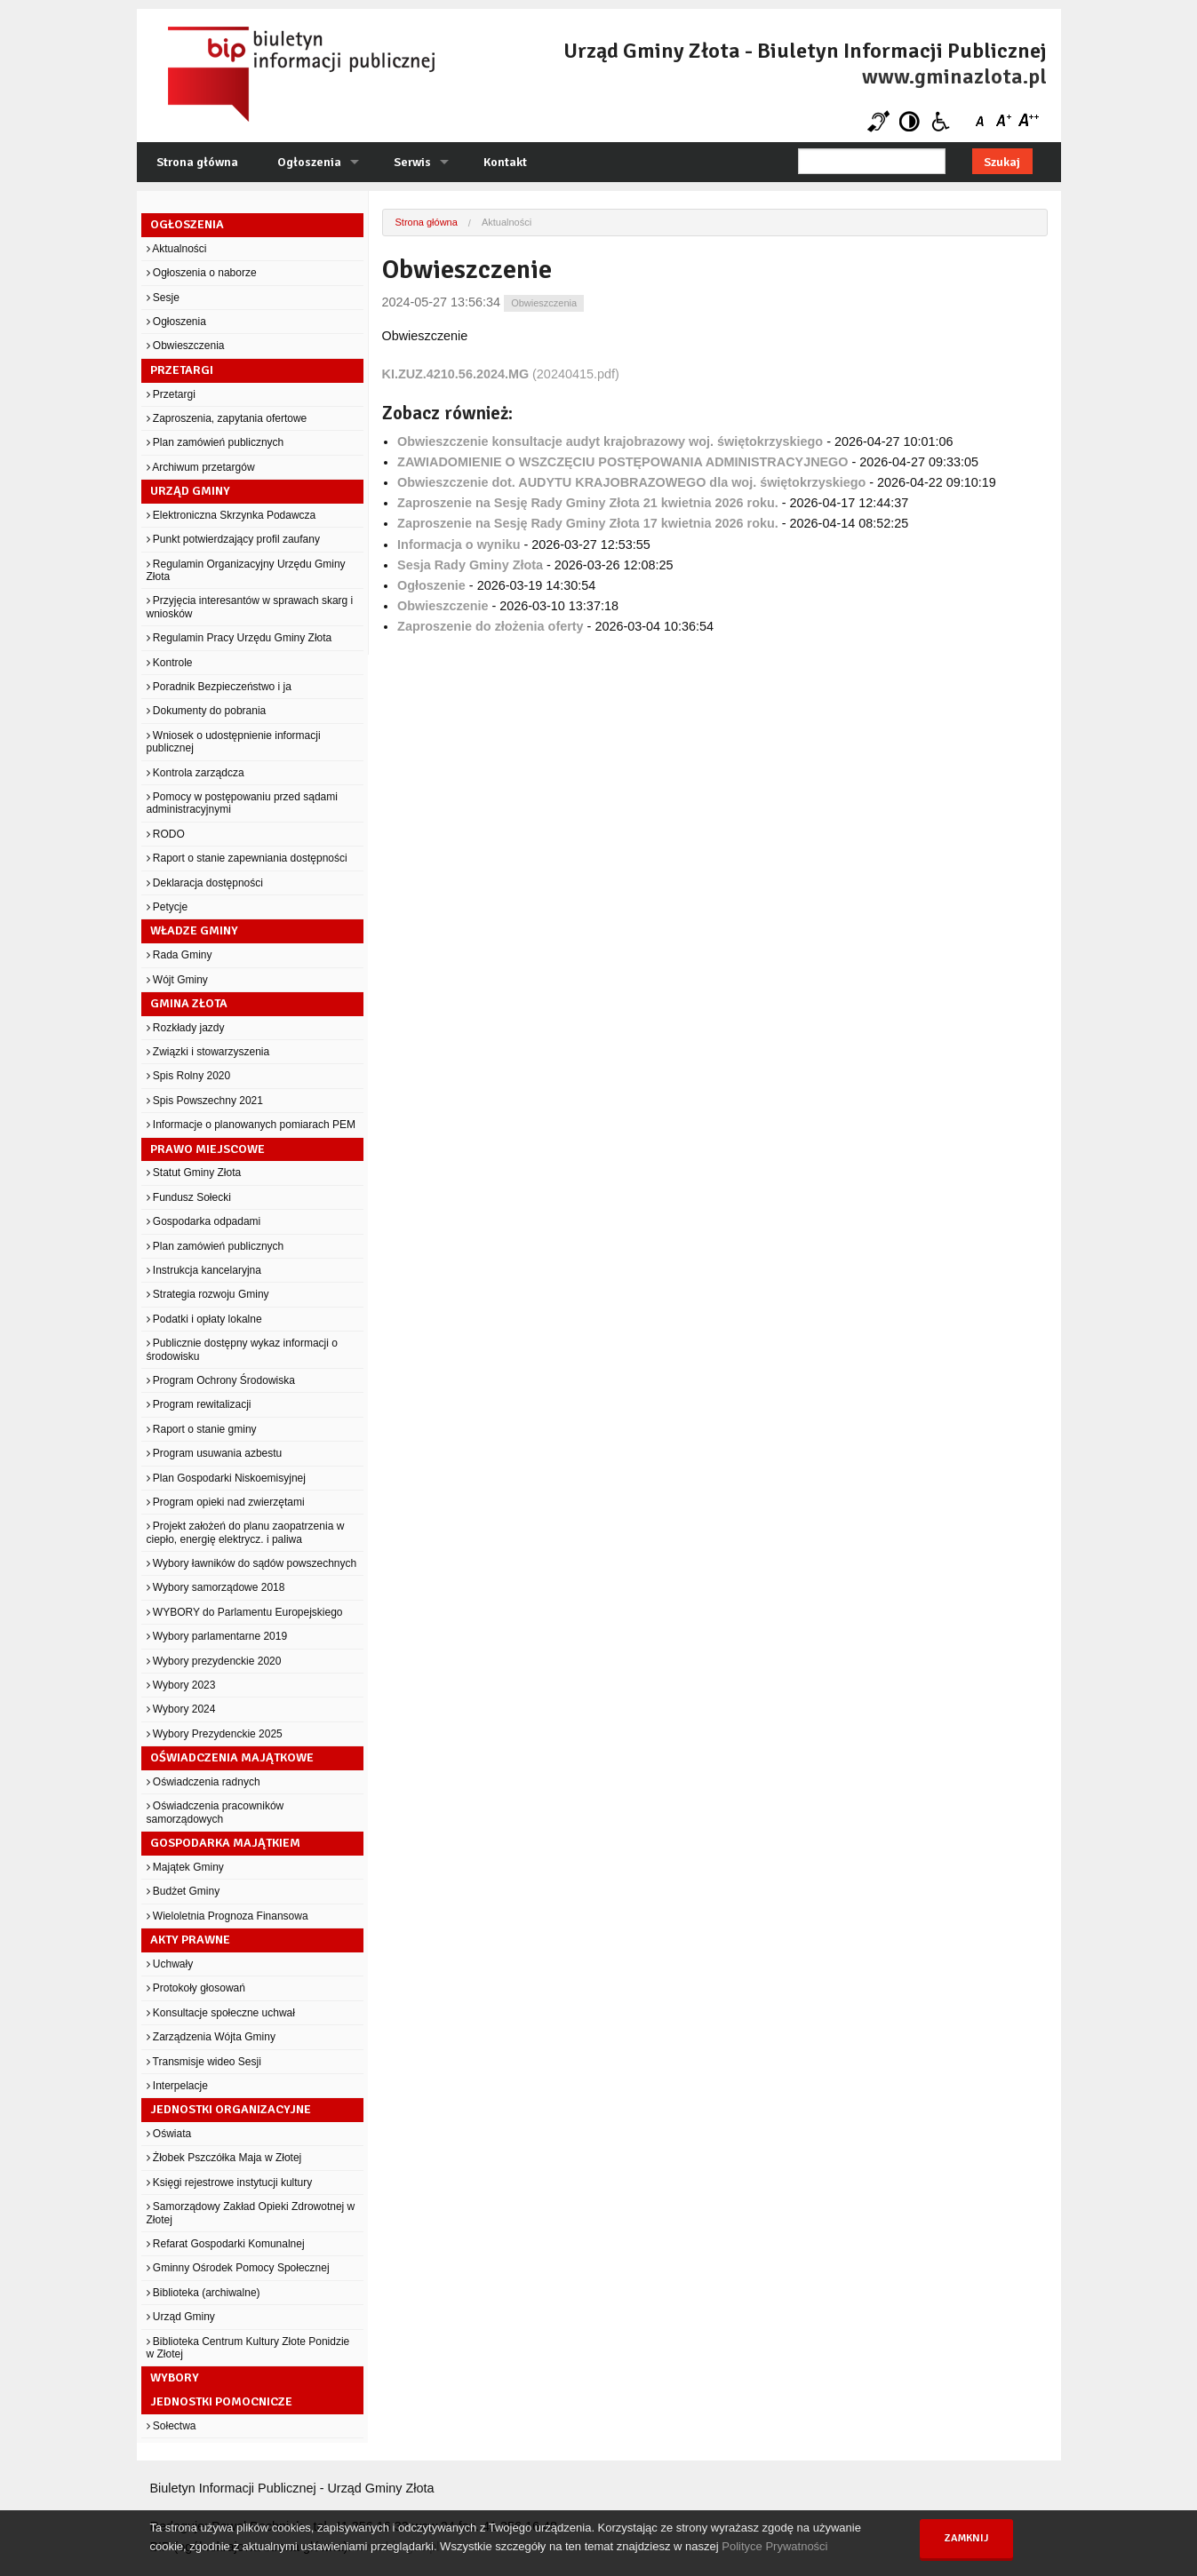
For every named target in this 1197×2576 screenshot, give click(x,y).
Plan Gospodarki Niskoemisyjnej (226, 1478)
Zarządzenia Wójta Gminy (211, 2037)
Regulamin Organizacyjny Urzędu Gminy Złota (246, 570)
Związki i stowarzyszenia (208, 1052)
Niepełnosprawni (941, 121)
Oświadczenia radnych (203, 1782)
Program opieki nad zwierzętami (226, 1502)
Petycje (167, 907)
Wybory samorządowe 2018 (216, 1587)
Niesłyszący (878, 121)
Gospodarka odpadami (204, 1221)
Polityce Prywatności (774, 2546)
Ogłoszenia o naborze (202, 272)
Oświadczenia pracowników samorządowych (215, 1812)
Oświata (169, 2133)
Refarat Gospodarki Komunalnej (226, 2244)
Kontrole (170, 662)
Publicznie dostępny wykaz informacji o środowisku (242, 1349)
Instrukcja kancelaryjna (204, 1270)
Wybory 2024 (181, 1709)
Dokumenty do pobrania (207, 710)
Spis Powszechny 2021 (205, 1100)
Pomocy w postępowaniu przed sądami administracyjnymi (242, 803)
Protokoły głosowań (196, 1988)
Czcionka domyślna (983, 121)
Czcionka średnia (1005, 121)
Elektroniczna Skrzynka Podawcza (231, 515)
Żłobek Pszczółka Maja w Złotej (224, 2157)
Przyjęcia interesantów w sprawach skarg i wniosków (250, 606)
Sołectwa (171, 2426)
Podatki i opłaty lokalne (204, 1319)
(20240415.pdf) (500, 374)
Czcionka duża (1028, 121)
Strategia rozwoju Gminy (208, 1294)
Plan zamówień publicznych (215, 442)
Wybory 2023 (181, 1685)
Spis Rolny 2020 (189, 1075)
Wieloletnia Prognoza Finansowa (227, 1916)
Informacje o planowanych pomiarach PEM (251, 1124)
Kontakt (505, 162)
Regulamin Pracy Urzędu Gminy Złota (239, 638)
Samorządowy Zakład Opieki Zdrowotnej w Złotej (251, 2212)
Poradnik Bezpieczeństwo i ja (219, 686)
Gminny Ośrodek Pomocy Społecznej (238, 2268)
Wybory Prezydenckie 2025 (215, 1734)
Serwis (412, 162)
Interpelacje (177, 2085)
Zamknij (966, 2538)
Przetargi (171, 394)
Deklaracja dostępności (205, 883)
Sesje (163, 297)
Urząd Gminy (181, 2316)
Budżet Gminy (183, 1891)
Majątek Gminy (185, 1867)
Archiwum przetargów (201, 467)
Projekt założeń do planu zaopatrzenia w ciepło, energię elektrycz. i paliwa (246, 1532)
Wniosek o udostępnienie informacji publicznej (234, 741)
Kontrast (909, 121)
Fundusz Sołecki (189, 1197)
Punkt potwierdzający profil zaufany (233, 539)
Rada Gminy (179, 955)
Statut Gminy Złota (194, 1172)
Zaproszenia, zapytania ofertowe (227, 418)
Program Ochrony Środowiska (221, 1380)
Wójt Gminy (177, 980)
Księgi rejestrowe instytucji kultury (230, 2182)
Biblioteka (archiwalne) (203, 2292)
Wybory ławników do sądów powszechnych (252, 1563)
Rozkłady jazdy (186, 1028)
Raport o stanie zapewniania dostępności (247, 858)
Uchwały (170, 1964)
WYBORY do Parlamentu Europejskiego (245, 1612)
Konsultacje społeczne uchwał (221, 2013)
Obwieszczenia (186, 345)
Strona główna (197, 162)
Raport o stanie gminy (202, 1429)
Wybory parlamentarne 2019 (217, 1636)
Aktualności (177, 248)
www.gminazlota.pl (954, 76)
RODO (166, 834)
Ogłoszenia (309, 162)
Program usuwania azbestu (215, 1453)
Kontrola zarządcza (195, 773)
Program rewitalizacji (199, 1404)
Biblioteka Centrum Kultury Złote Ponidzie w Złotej (248, 2347)
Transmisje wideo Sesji (204, 2061)
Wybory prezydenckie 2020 (214, 1661)
